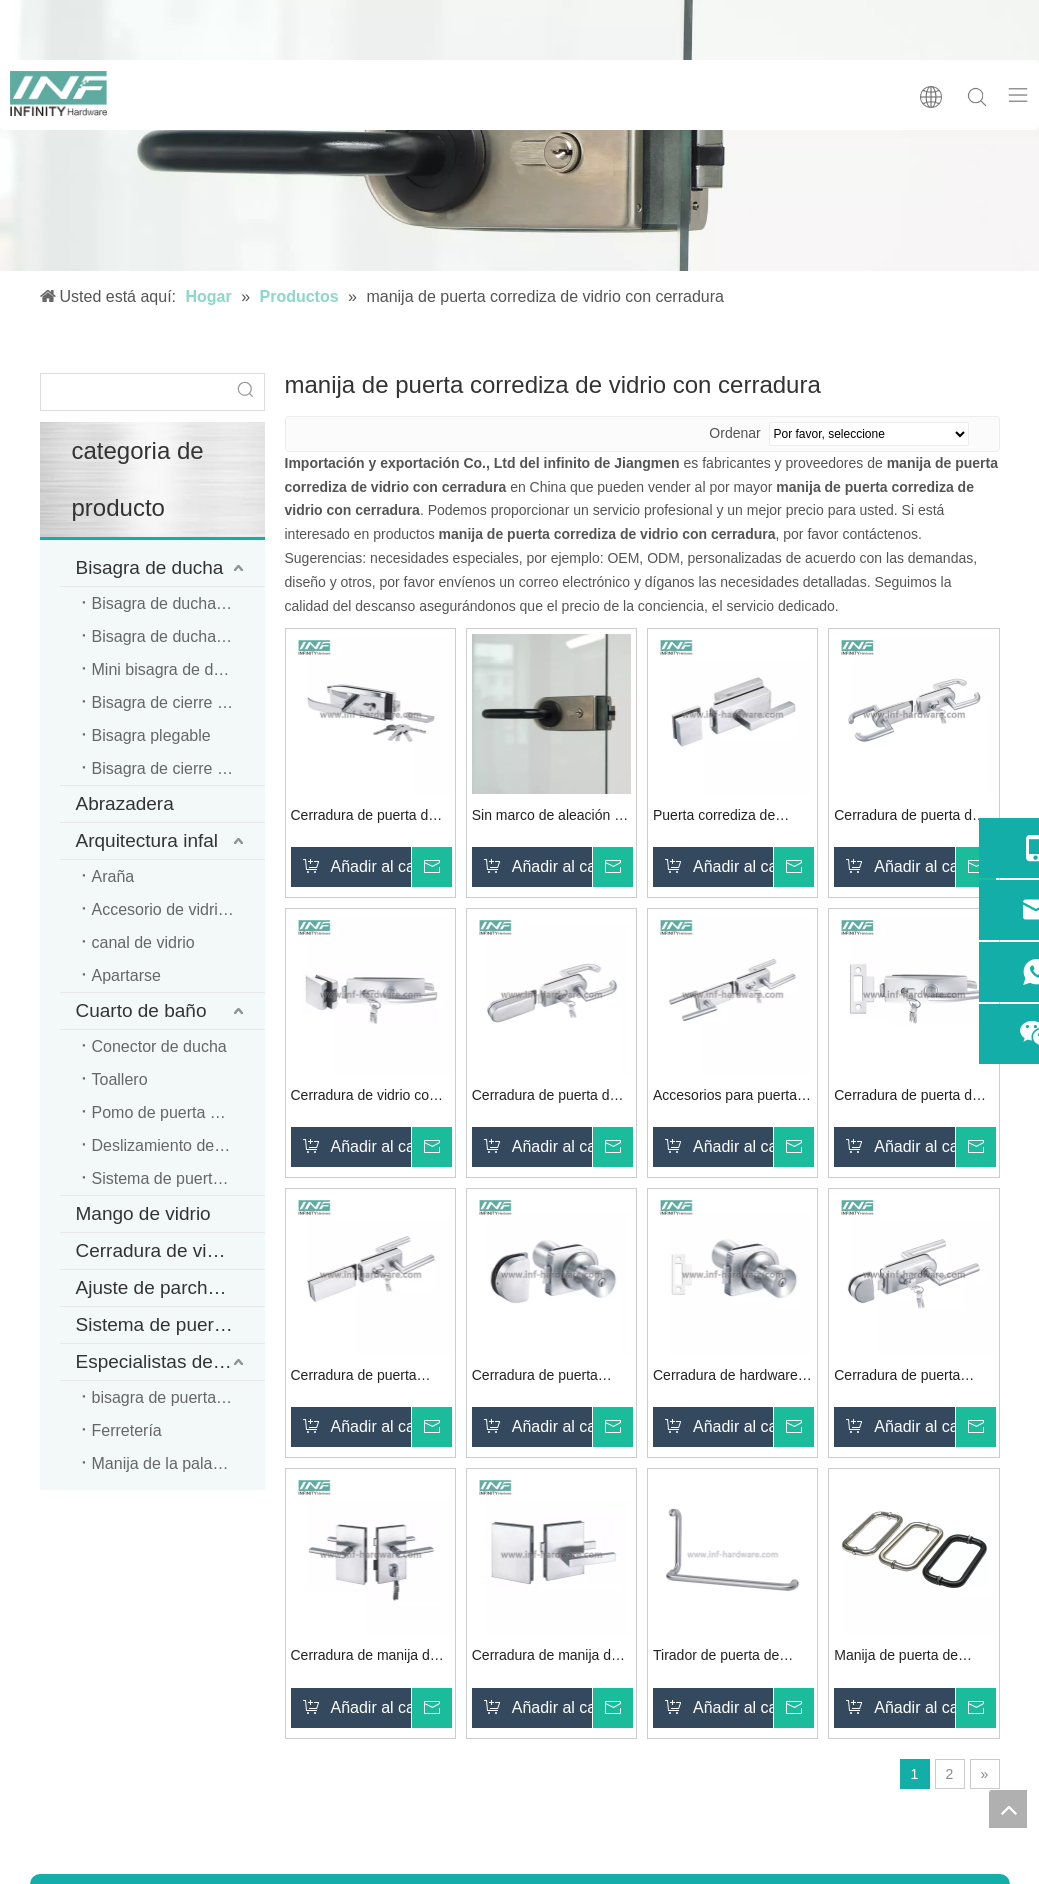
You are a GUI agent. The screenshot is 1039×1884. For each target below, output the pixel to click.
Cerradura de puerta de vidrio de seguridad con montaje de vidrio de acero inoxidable (364, 817)
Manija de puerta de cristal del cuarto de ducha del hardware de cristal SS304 (905, 1657)
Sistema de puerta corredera (170, 1324)
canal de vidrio (143, 942)
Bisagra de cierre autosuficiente (178, 768)
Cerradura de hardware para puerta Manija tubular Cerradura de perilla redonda (725, 1377)
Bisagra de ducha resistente (178, 636)
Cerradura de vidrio (157, 1250)
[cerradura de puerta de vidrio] (519, 135)
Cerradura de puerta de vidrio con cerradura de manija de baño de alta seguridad (907, 1097)
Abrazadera (125, 803)
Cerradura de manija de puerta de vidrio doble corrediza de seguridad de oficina (364, 1657)
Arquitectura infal (147, 840)
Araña (113, 876)
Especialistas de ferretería (170, 1361)
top (1008, 1809)
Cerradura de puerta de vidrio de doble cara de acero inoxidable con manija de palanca (907, 817)
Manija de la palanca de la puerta (178, 1463)
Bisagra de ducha (150, 567)
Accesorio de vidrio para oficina (178, 909)
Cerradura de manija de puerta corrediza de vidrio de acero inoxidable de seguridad (551, 1657)
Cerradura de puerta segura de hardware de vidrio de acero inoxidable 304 (551, 1377)
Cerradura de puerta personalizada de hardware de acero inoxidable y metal (354, 1377)
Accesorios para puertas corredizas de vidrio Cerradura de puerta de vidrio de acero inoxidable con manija (732, 1097)
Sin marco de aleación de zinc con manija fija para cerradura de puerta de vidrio (551, 817)
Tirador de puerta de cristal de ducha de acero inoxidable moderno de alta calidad (731, 1657)
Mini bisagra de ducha (170, 669)
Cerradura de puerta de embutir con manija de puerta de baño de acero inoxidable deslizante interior (548, 1097)
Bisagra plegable (151, 735)
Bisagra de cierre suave (176, 702)
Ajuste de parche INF (165, 1287)
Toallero (120, 1079)
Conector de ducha (159, 1046)
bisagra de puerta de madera (178, 1397)
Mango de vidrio (143, 1213)
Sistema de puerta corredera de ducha (178, 1178)
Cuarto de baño (141, 1010)
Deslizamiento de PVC (172, 1145)
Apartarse (126, 975)
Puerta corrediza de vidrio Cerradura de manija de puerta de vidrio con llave (715, 817)
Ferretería (127, 1430)
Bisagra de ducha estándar (178, 603)
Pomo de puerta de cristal (178, 1112)
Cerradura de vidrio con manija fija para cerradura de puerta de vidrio (370, 1097)
